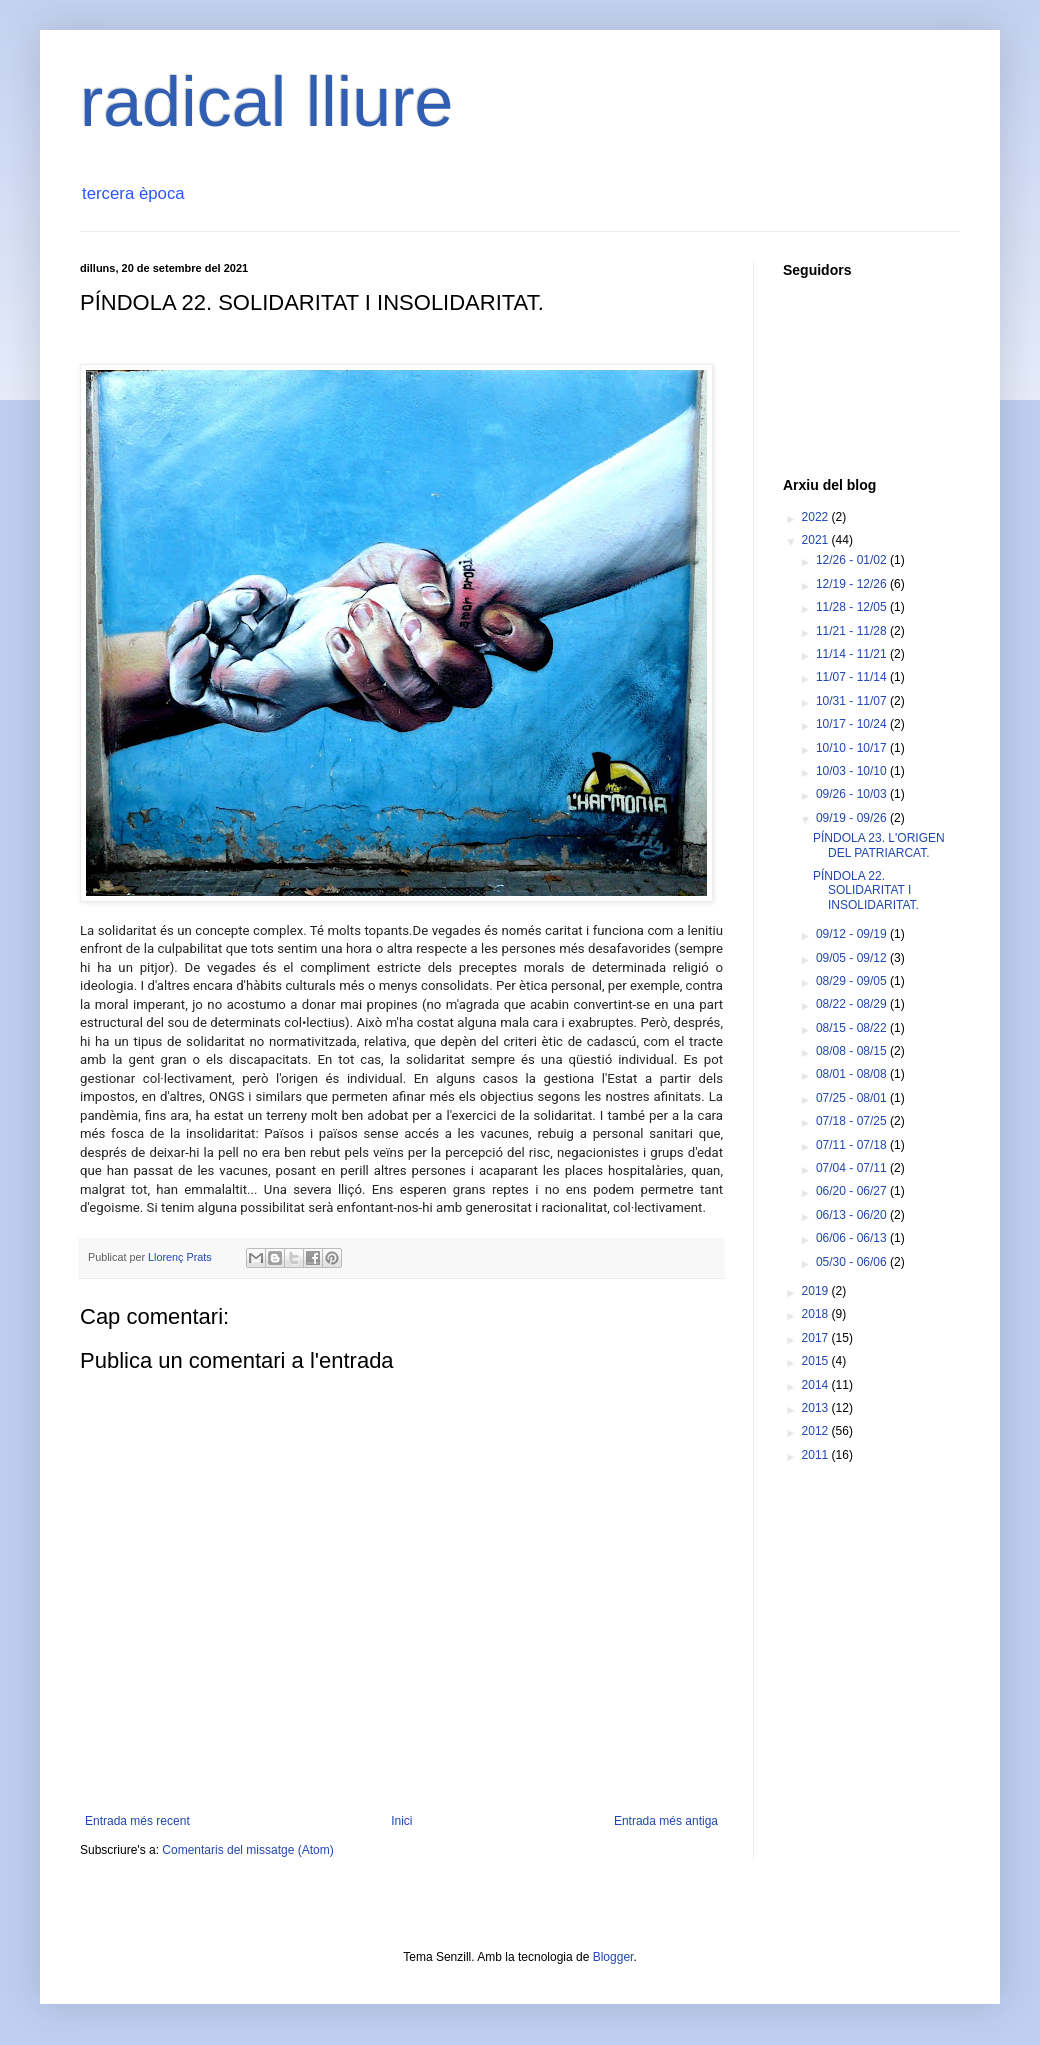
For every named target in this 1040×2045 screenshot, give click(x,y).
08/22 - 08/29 (853, 1004)
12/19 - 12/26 (853, 584)
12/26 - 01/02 (853, 560)
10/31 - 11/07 (853, 701)
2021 (817, 540)
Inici (401, 1821)
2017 (817, 1338)
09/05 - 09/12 (853, 958)
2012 (817, 1431)
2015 (817, 1361)
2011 (817, 1455)
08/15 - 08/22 (853, 1028)
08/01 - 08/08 (853, 1074)
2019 (817, 1291)
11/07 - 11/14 (853, 677)
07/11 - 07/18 (853, 1145)
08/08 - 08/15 (853, 1051)
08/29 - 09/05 (853, 981)
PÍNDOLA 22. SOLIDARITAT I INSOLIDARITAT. (866, 890)
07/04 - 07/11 (853, 1168)
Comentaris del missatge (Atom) (247, 1850)
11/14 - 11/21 (853, 654)
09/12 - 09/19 (853, 934)
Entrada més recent (137, 1821)
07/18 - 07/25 (853, 1121)
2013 (817, 1408)
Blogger (613, 1957)
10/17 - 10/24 (853, 724)
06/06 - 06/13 (853, 1238)
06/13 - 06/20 (853, 1215)
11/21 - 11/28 (853, 631)
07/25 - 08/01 (853, 1098)
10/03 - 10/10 (853, 771)
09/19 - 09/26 (853, 818)
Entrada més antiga (666, 1821)
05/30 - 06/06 (853, 1262)
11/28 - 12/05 (853, 607)
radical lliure (266, 102)
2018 (817, 1314)
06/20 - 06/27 (853, 1191)
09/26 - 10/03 (853, 794)
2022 (817, 517)
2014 (817, 1385)
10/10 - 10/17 (853, 748)
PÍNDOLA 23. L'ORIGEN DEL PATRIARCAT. (879, 845)
